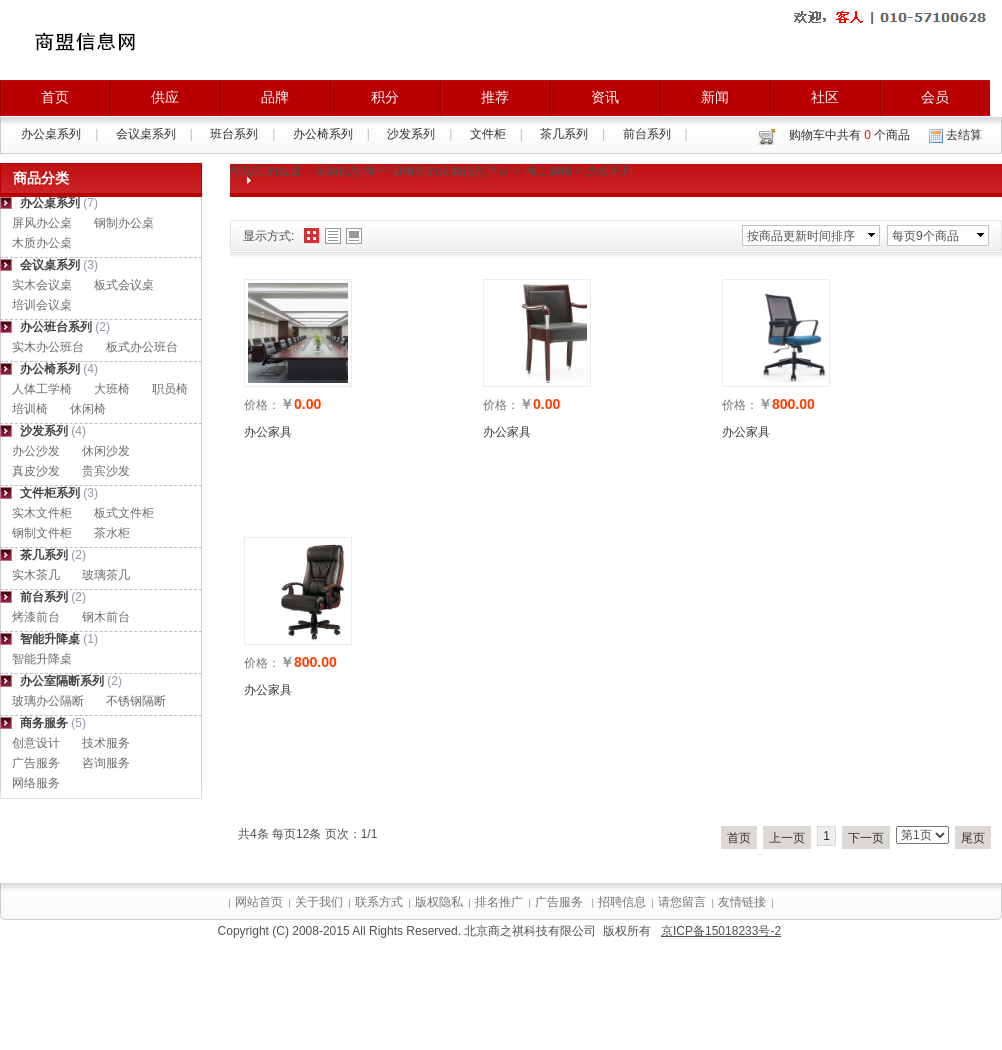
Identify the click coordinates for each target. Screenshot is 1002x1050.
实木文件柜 (42, 513)
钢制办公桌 (124, 223)
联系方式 (379, 902)
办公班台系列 (56, 327)
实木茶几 (36, 575)
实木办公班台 (48, 347)
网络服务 (36, 783)
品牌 (275, 97)
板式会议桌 (124, 285)
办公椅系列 (323, 134)
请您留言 (682, 902)
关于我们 (319, 902)
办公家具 (268, 432)
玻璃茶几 (106, 575)
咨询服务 (106, 763)
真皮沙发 (36, 471)
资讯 (605, 97)
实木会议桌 (42, 285)
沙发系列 (411, 134)
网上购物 (548, 171)
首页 (55, 97)
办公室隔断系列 (62, 681)
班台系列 (234, 134)
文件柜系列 (50, 493)
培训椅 (30, 409)
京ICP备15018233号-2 (721, 931)
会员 (935, 97)
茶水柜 (112, 533)
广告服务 (36, 763)
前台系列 (647, 134)
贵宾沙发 (106, 471)
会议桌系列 (146, 134)
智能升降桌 (50, 639)
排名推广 (499, 902)
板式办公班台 (142, 347)
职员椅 (170, 389)
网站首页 (259, 902)
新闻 (715, 97)
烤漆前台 (36, 617)
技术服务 (106, 743)
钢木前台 (106, 617)
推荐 (495, 97)
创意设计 (36, 743)
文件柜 (488, 134)
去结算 (964, 135)
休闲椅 (88, 409)
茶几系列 (564, 134)
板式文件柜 (124, 513)
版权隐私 (439, 902)
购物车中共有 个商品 (849, 135)
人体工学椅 (42, 389)
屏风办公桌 (42, 223)
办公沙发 (36, 451)
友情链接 (742, 902)
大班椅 (112, 389)
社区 (825, 97)
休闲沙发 (106, 451)
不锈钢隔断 (136, 701)
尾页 (973, 838)
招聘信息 (622, 902)
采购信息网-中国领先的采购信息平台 (412, 171)
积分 (385, 97)
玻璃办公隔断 (48, 701)
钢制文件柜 (42, 533)
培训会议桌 (42, 305)
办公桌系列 (51, 134)
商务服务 (44, 723)
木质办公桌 (42, 243)
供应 (165, 97)
